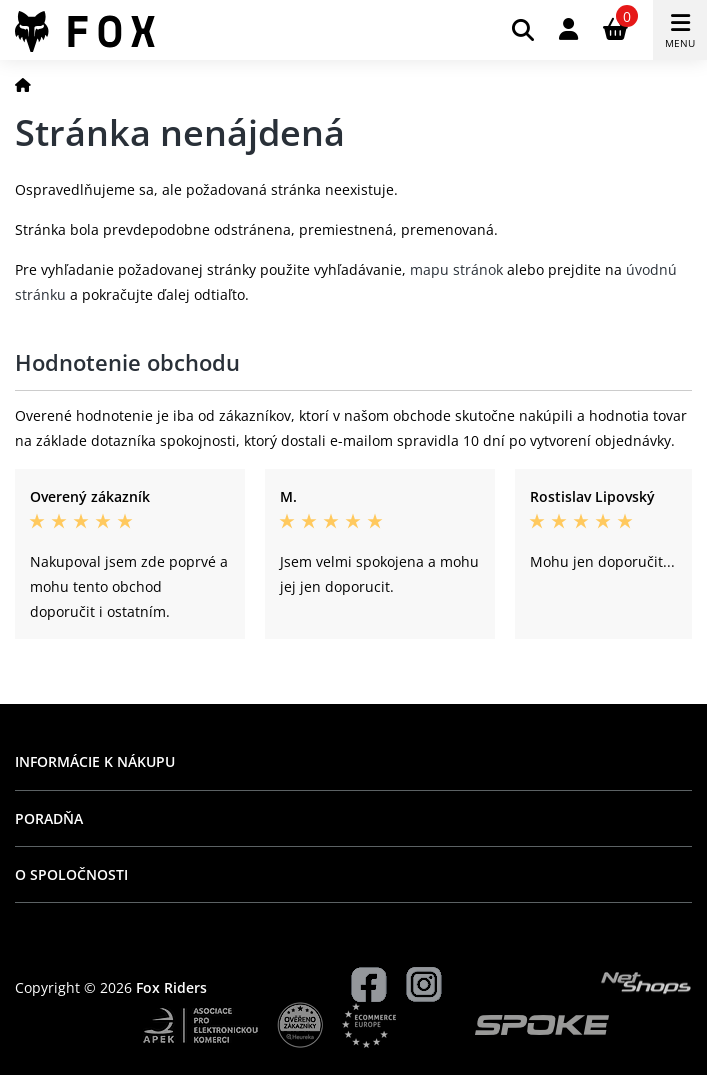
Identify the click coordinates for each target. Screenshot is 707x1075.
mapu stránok (456, 269)
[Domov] (23, 84)
